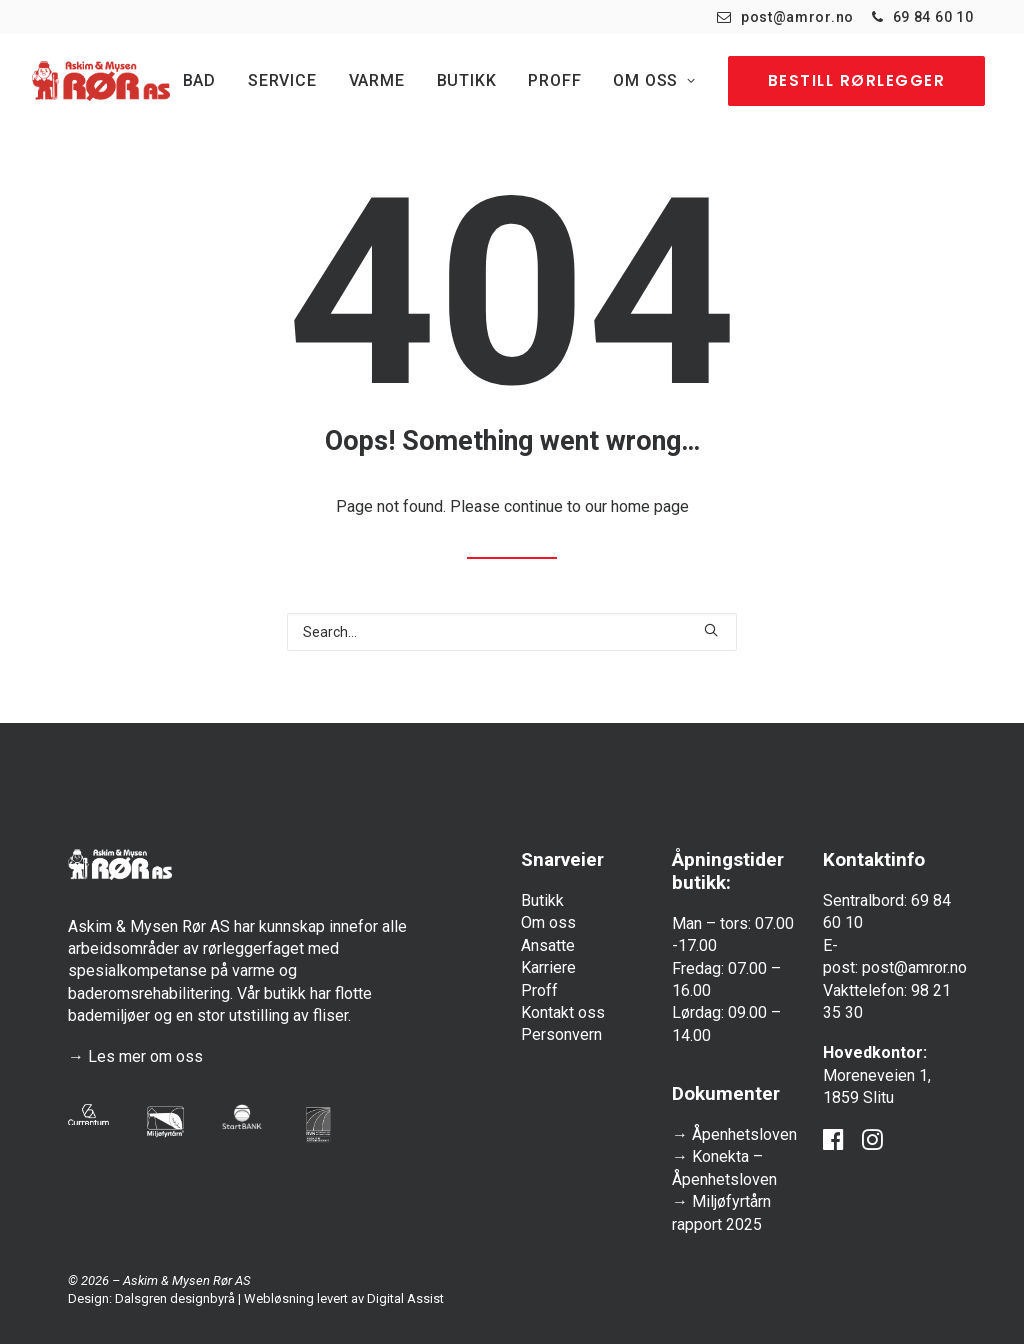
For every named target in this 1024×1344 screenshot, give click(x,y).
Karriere (548, 967)
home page (650, 506)
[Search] (512, 632)
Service (282, 80)
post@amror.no (797, 17)
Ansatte (548, 945)
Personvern (561, 1034)
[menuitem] (785, 17)
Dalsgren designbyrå (175, 1298)
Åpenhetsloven (744, 1134)
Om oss (654, 80)
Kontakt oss (563, 1012)
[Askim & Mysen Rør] (101, 81)
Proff (554, 80)
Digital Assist (405, 1298)
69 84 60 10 (933, 17)
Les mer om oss (145, 1056)
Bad (199, 80)
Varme (377, 80)
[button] (711, 630)
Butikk (467, 80)
